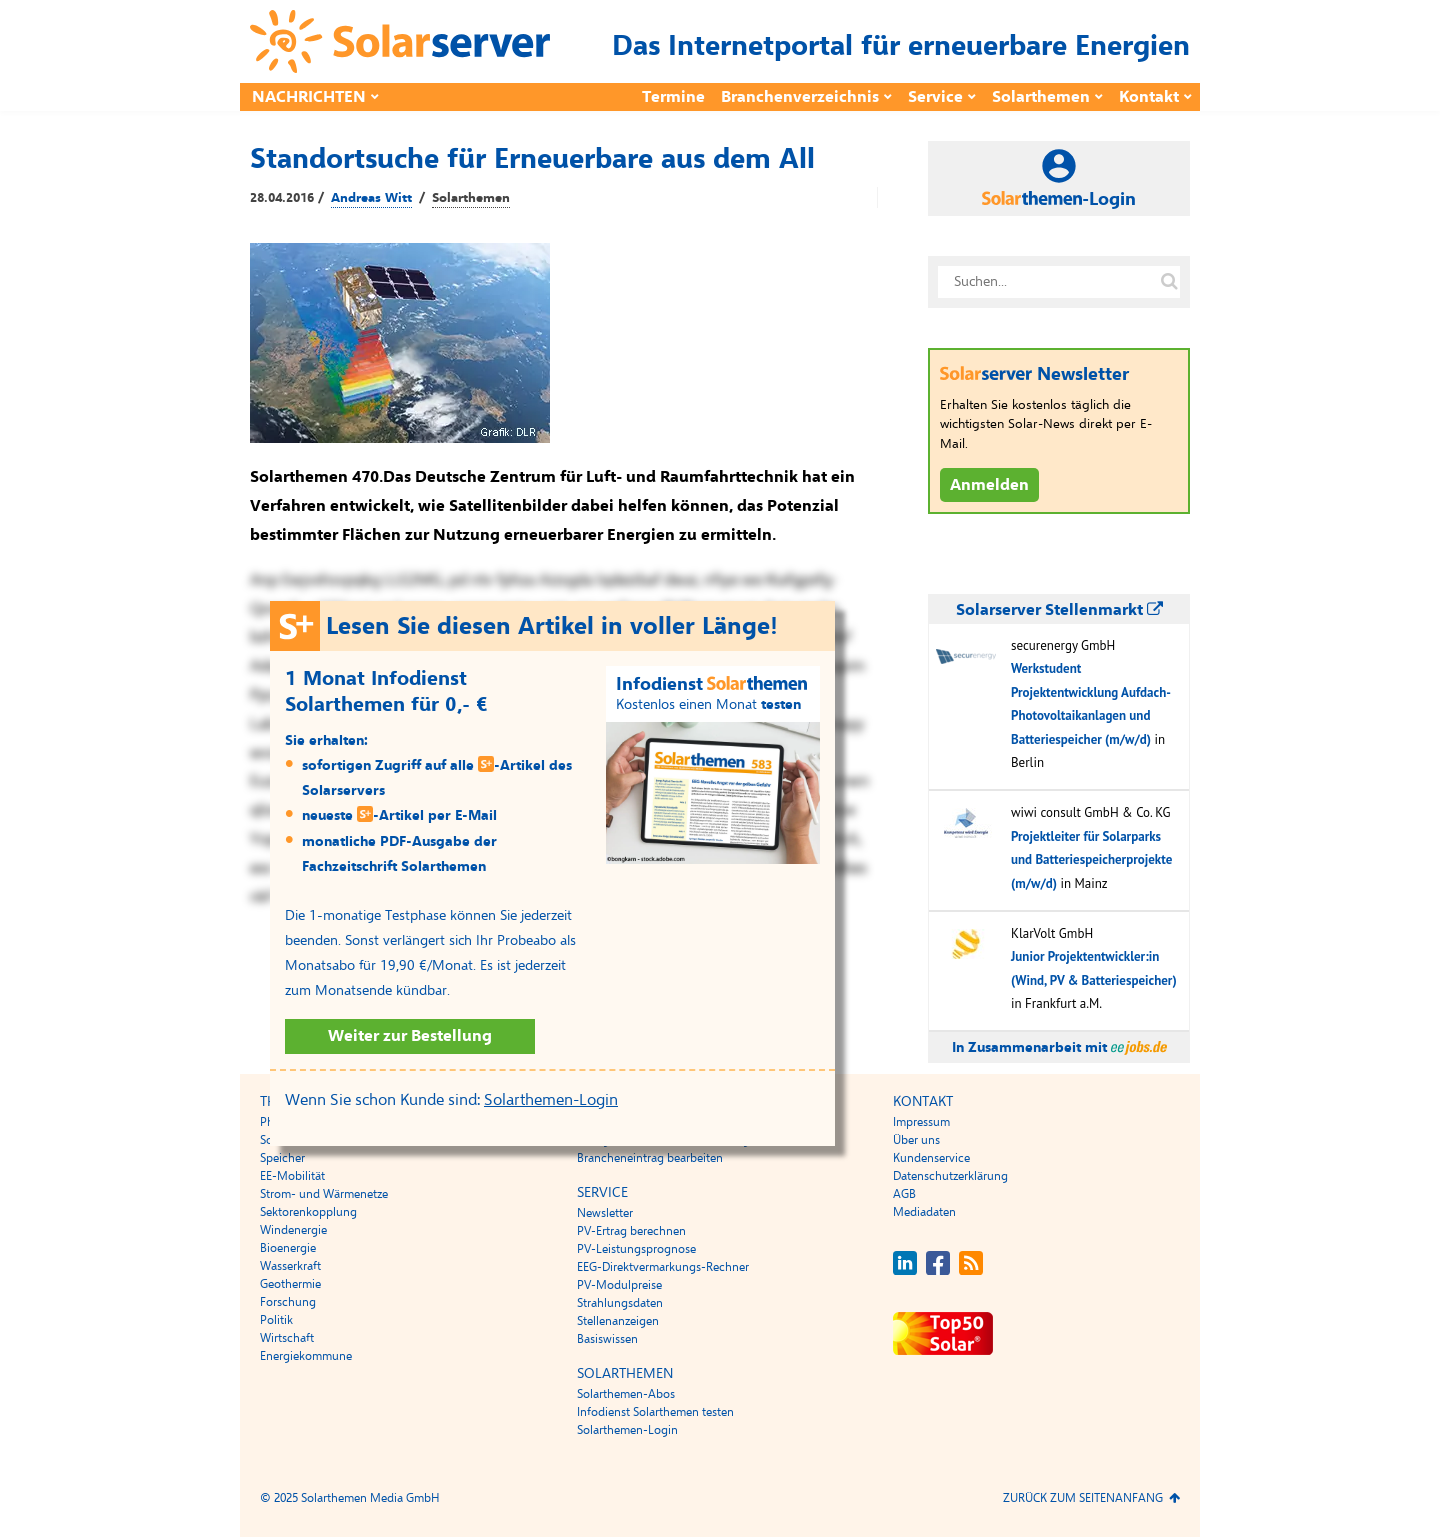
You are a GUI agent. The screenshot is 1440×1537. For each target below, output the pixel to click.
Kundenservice (931, 1158)
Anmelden (989, 485)
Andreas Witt (371, 198)
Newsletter (605, 1213)
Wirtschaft (287, 1338)
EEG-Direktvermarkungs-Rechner (663, 1267)
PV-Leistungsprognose (636, 1249)
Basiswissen (607, 1339)
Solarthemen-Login (551, 1100)
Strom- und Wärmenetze (324, 1194)
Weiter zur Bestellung (410, 1036)
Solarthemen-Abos (626, 1394)
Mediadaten (924, 1212)
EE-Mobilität (292, 1176)
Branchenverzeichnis (800, 97)
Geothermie (290, 1284)
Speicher (282, 1158)
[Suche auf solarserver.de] (1169, 282)
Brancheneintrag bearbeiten (650, 1158)
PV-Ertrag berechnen (631, 1231)
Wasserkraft (290, 1266)
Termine (673, 97)
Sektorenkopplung (308, 1212)
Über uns (916, 1140)
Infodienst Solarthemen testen (655, 1412)
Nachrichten (309, 97)
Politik (276, 1320)
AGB (904, 1194)
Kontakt (1149, 97)
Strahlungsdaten (620, 1303)
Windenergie (293, 1230)
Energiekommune (306, 1356)
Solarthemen (1041, 97)
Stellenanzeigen (618, 1321)
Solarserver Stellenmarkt (1059, 610)
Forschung (288, 1302)
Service (935, 97)
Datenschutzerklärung (950, 1176)
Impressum (921, 1122)
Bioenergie (288, 1248)
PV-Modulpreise (619, 1285)
